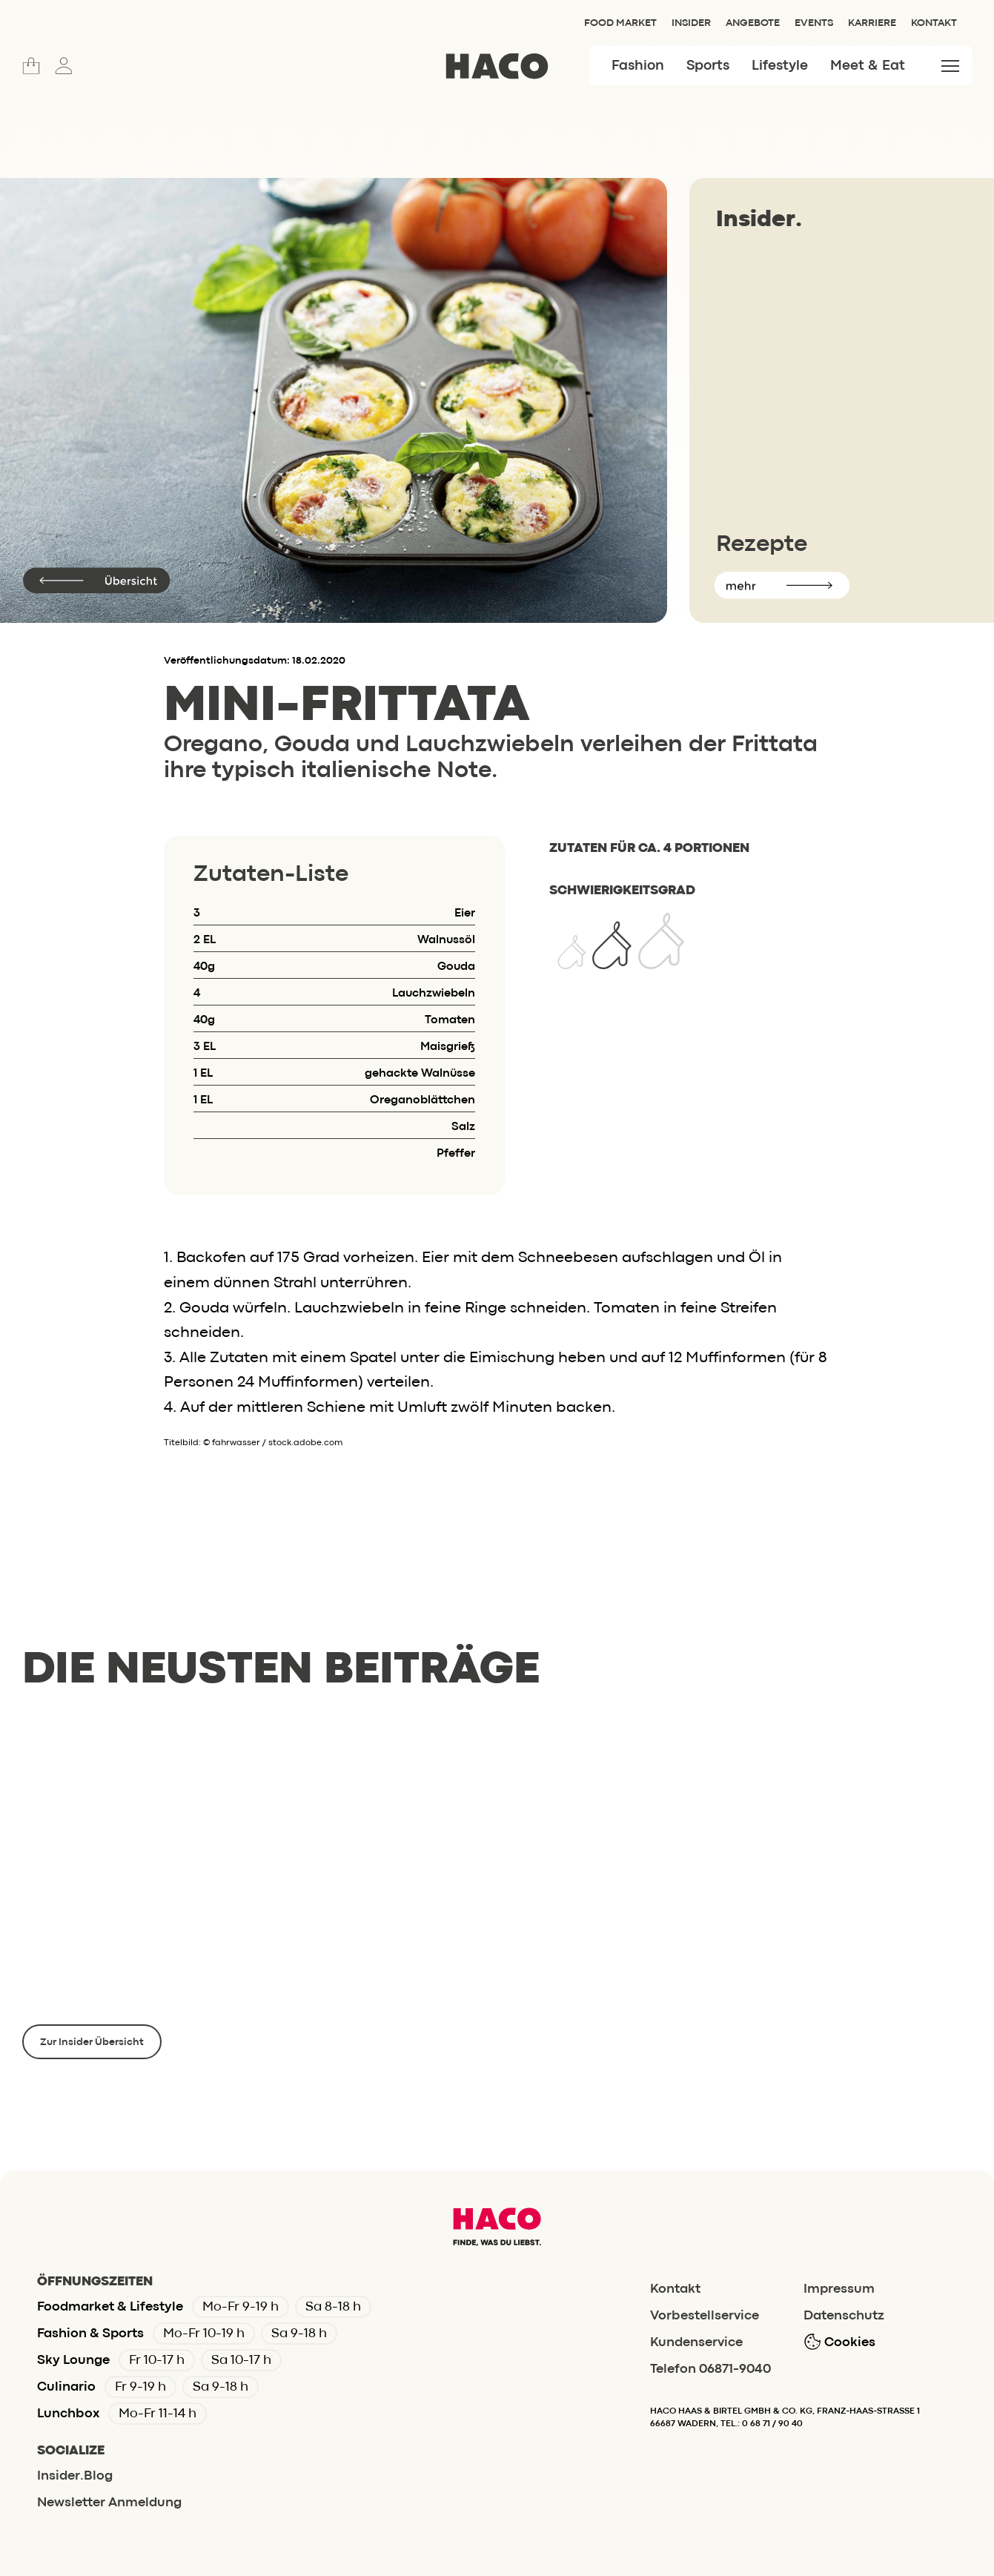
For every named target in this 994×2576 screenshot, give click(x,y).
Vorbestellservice (704, 2316)
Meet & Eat (867, 66)
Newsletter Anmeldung (109, 2503)
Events (814, 23)
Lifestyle (780, 66)
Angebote (753, 23)
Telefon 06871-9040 (710, 2369)
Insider (691, 23)
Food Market (620, 23)
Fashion (638, 66)
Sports (707, 66)
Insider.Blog (75, 2476)
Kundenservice (696, 2342)
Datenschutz (844, 2316)
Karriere (872, 23)
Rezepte (761, 545)
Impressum (839, 2289)
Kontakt (934, 23)
